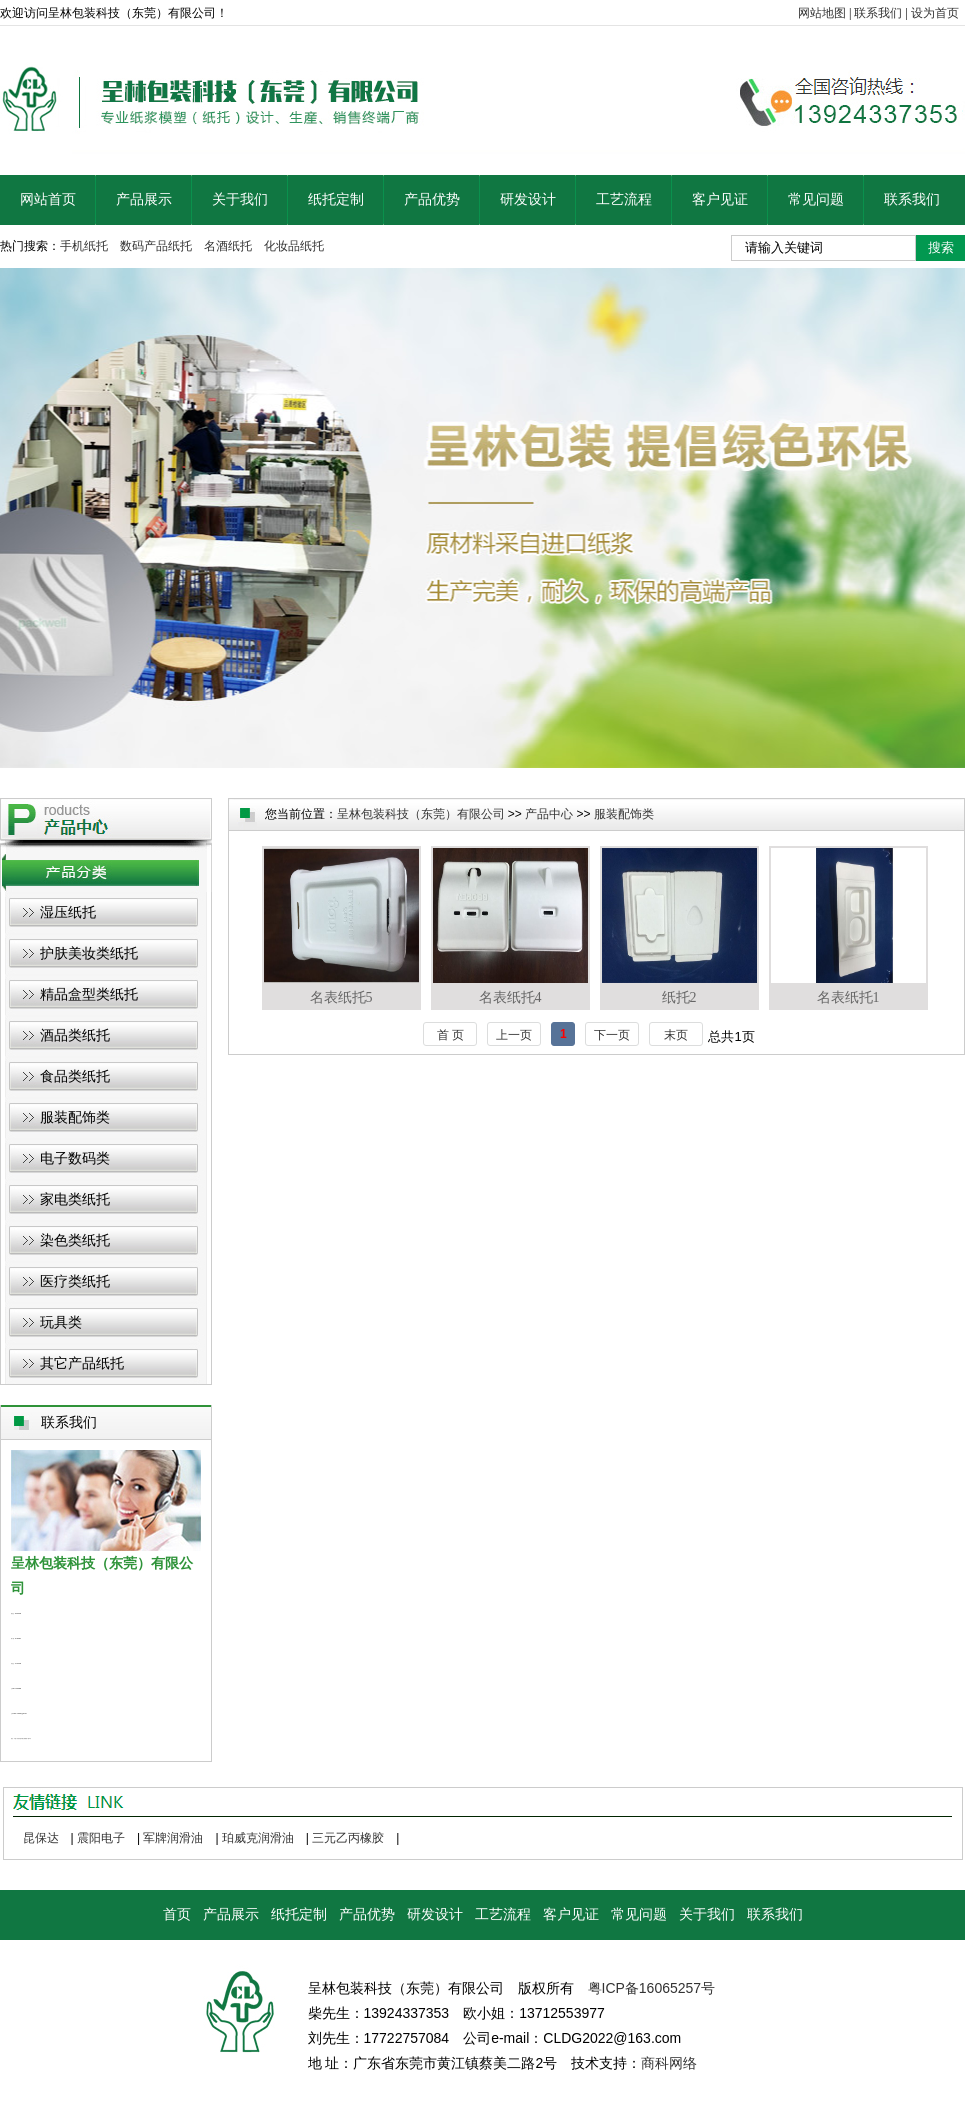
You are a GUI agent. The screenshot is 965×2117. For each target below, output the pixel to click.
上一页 (514, 1035)
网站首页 (48, 199)
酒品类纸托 (75, 1035)
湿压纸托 (68, 912)
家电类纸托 (75, 1199)
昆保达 (41, 1838)
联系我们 (878, 13)
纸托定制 (336, 199)
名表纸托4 (510, 925)
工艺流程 (624, 199)
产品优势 (432, 199)
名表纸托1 (848, 925)
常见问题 (816, 199)
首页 (177, 1914)
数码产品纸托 (156, 246)
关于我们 (240, 199)
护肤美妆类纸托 (89, 953)
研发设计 (528, 199)
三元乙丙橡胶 (348, 1838)
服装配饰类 (75, 1117)
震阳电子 (101, 1838)
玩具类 (61, 1322)
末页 (676, 1035)
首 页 (450, 1035)
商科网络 (669, 2063)
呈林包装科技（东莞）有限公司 (421, 814)
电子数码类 (75, 1158)
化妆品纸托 (294, 246)
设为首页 (935, 13)
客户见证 (720, 199)
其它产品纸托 (82, 1363)
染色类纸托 (75, 1240)
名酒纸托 (228, 246)
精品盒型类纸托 (89, 994)
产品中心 (549, 814)
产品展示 (144, 199)
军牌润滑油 (173, 1838)
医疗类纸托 (75, 1281)
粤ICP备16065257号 (652, 1988)
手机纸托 (84, 246)
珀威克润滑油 (258, 1838)
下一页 (612, 1035)
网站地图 (822, 13)
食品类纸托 (75, 1076)
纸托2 (679, 925)
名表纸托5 (341, 925)
